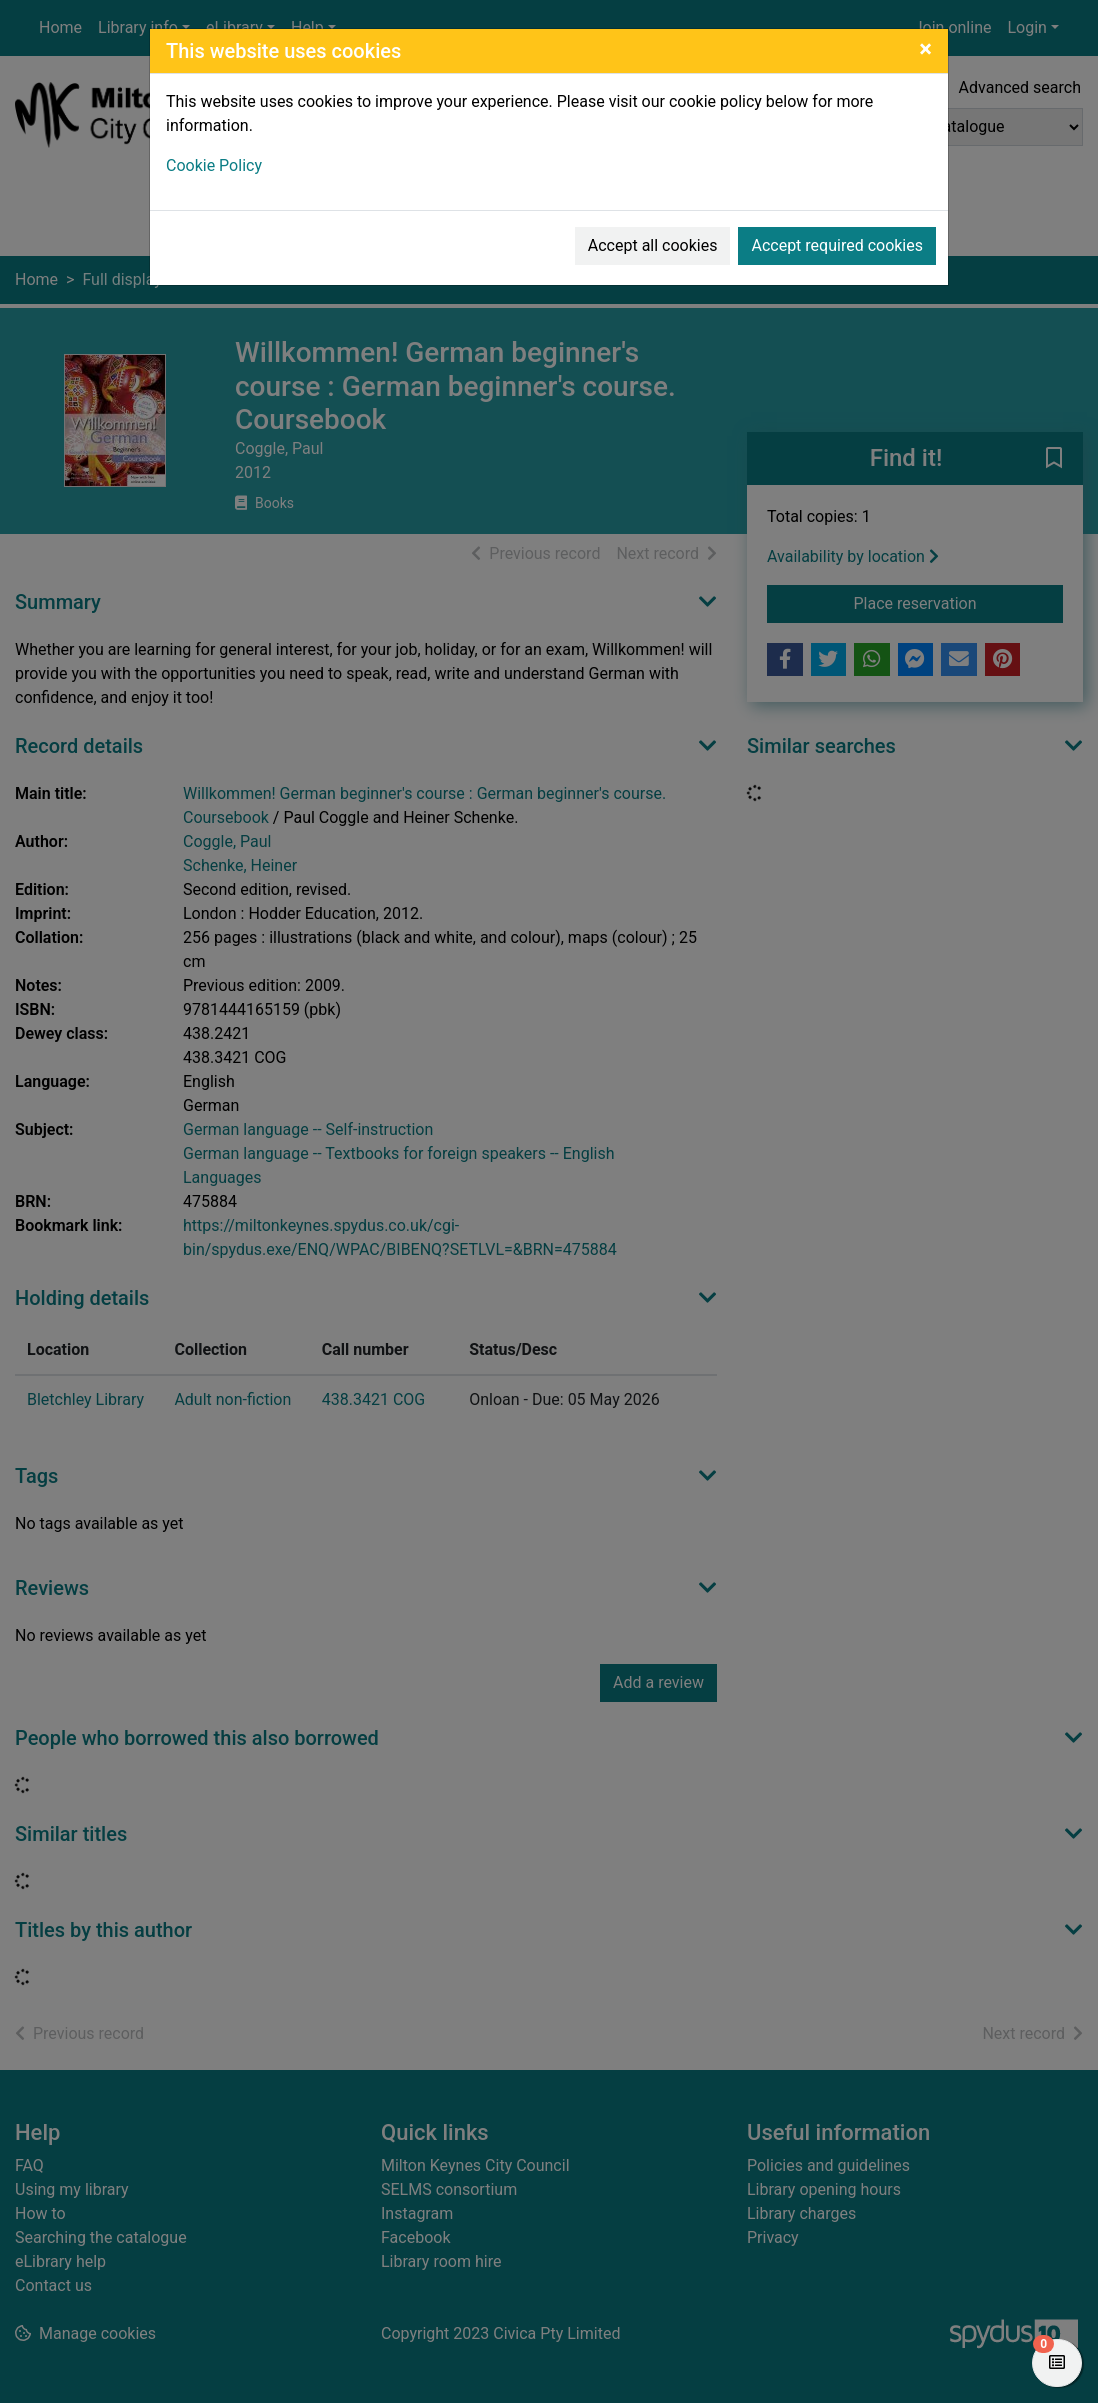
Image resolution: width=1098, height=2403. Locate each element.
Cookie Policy (214, 165)
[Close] (925, 49)
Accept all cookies (653, 245)
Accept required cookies (837, 245)
